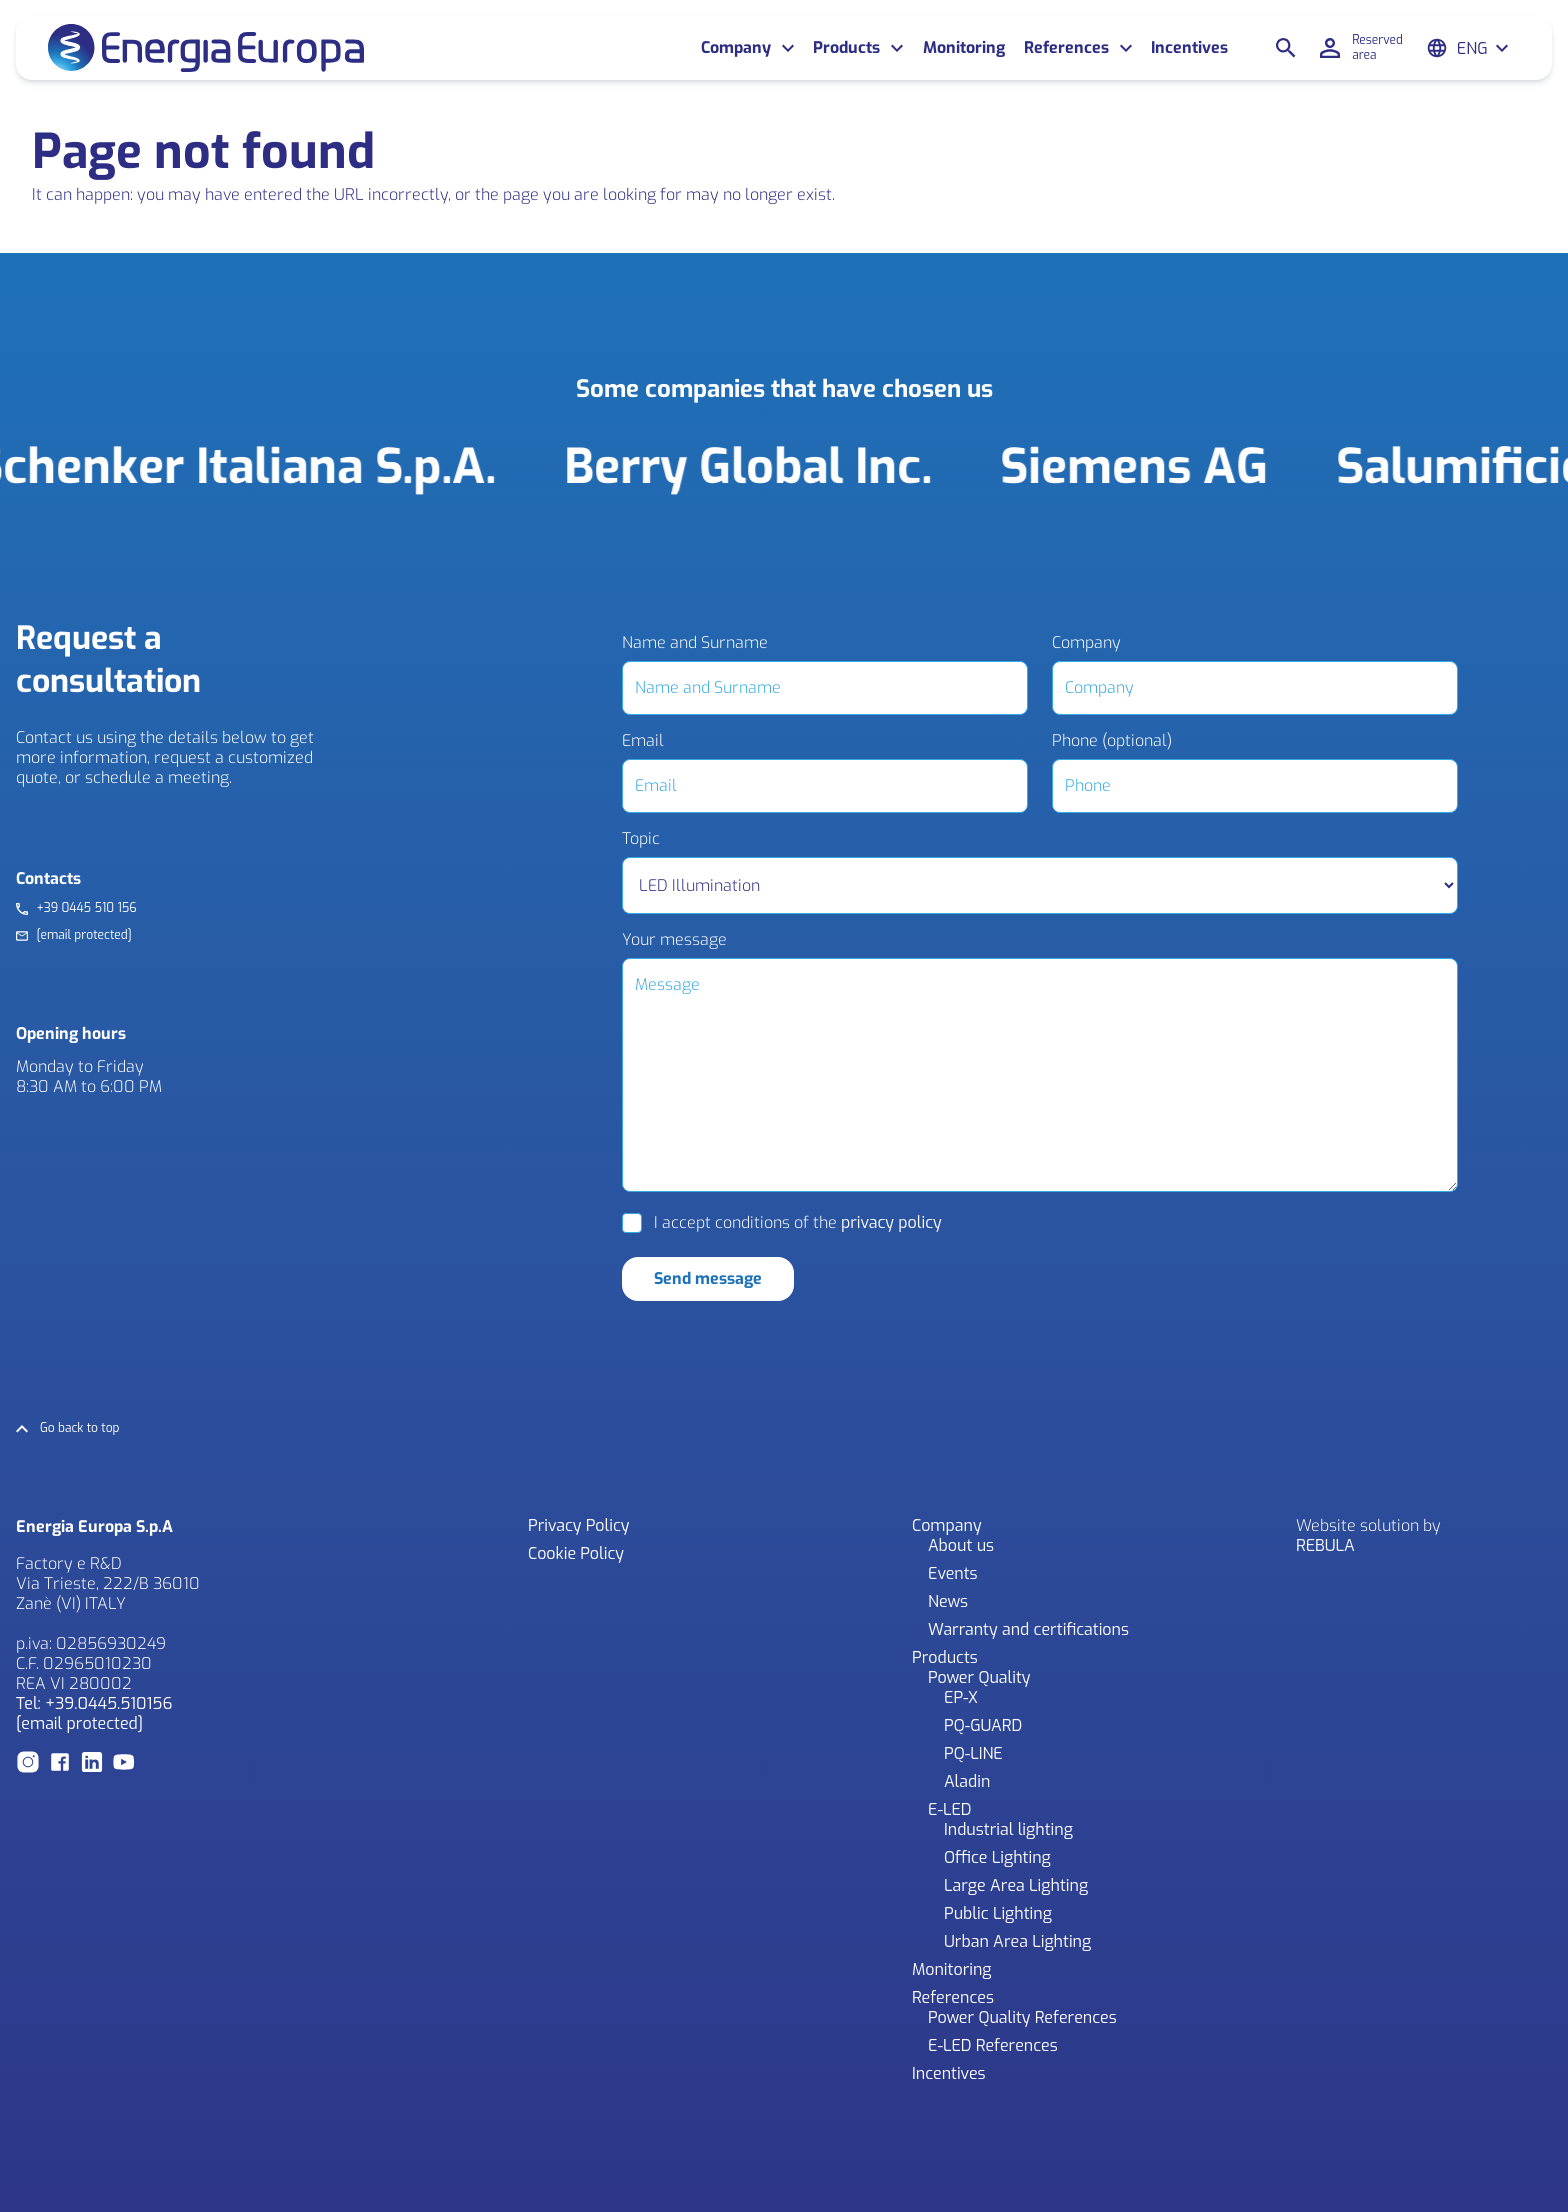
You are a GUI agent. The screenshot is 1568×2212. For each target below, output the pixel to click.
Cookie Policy (576, 1553)
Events (953, 1573)
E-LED (950, 1809)
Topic (641, 839)
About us (961, 1545)
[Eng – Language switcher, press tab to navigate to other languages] (1483, 48)
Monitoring (964, 48)
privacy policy (891, 1222)
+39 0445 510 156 (86, 908)
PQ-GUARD (983, 1725)
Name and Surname (695, 643)
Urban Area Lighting (1017, 1941)
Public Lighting (998, 1913)
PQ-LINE (973, 1753)
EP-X (961, 1697)
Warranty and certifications (1028, 1629)
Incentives (1189, 48)
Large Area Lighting (1016, 1885)
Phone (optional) (1112, 741)
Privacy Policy (578, 1525)
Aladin (967, 1781)
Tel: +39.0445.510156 (94, 1703)
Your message (674, 940)
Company (736, 48)
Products (846, 48)
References (1066, 48)
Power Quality (979, 1677)
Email (643, 741)
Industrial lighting (1008, 1829)
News (948, 1601)
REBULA (1325, 1545)
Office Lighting (997, 1857)
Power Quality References (1022, 2017)
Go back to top (80, 1428)
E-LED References (993, 2045)
